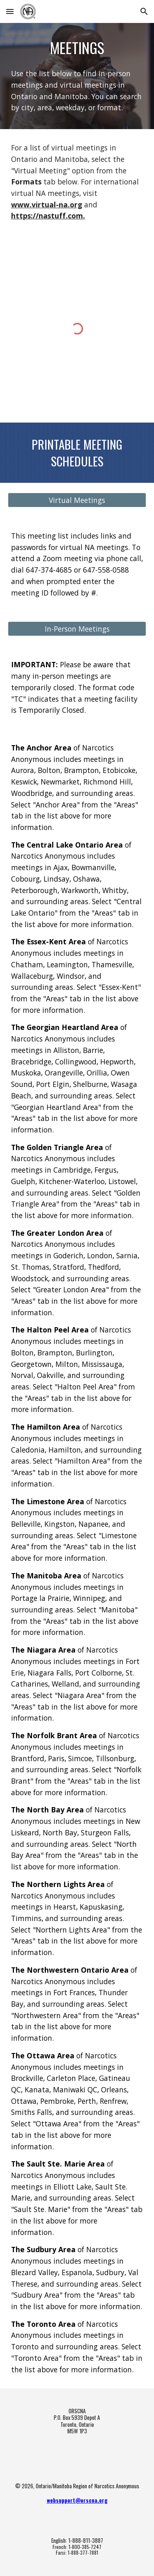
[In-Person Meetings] (77, 629)
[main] (77, 47)
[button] (10, 11)
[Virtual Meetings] (77, 500)
